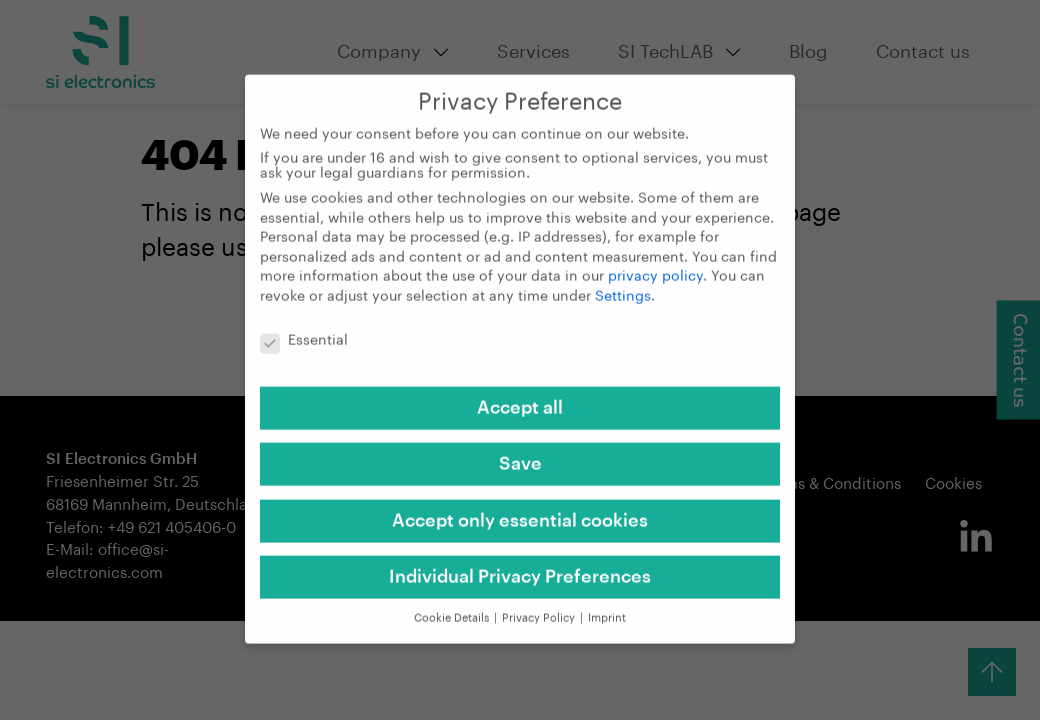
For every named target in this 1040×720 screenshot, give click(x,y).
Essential (304, 328)
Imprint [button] (607, 605)
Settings (623, 284)
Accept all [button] (520, 395)
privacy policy (655, 265)
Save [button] (520, 452)
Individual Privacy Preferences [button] (520, 564)
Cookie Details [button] (453, 605)
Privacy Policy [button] (540, 605)
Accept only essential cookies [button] (520, 508)
